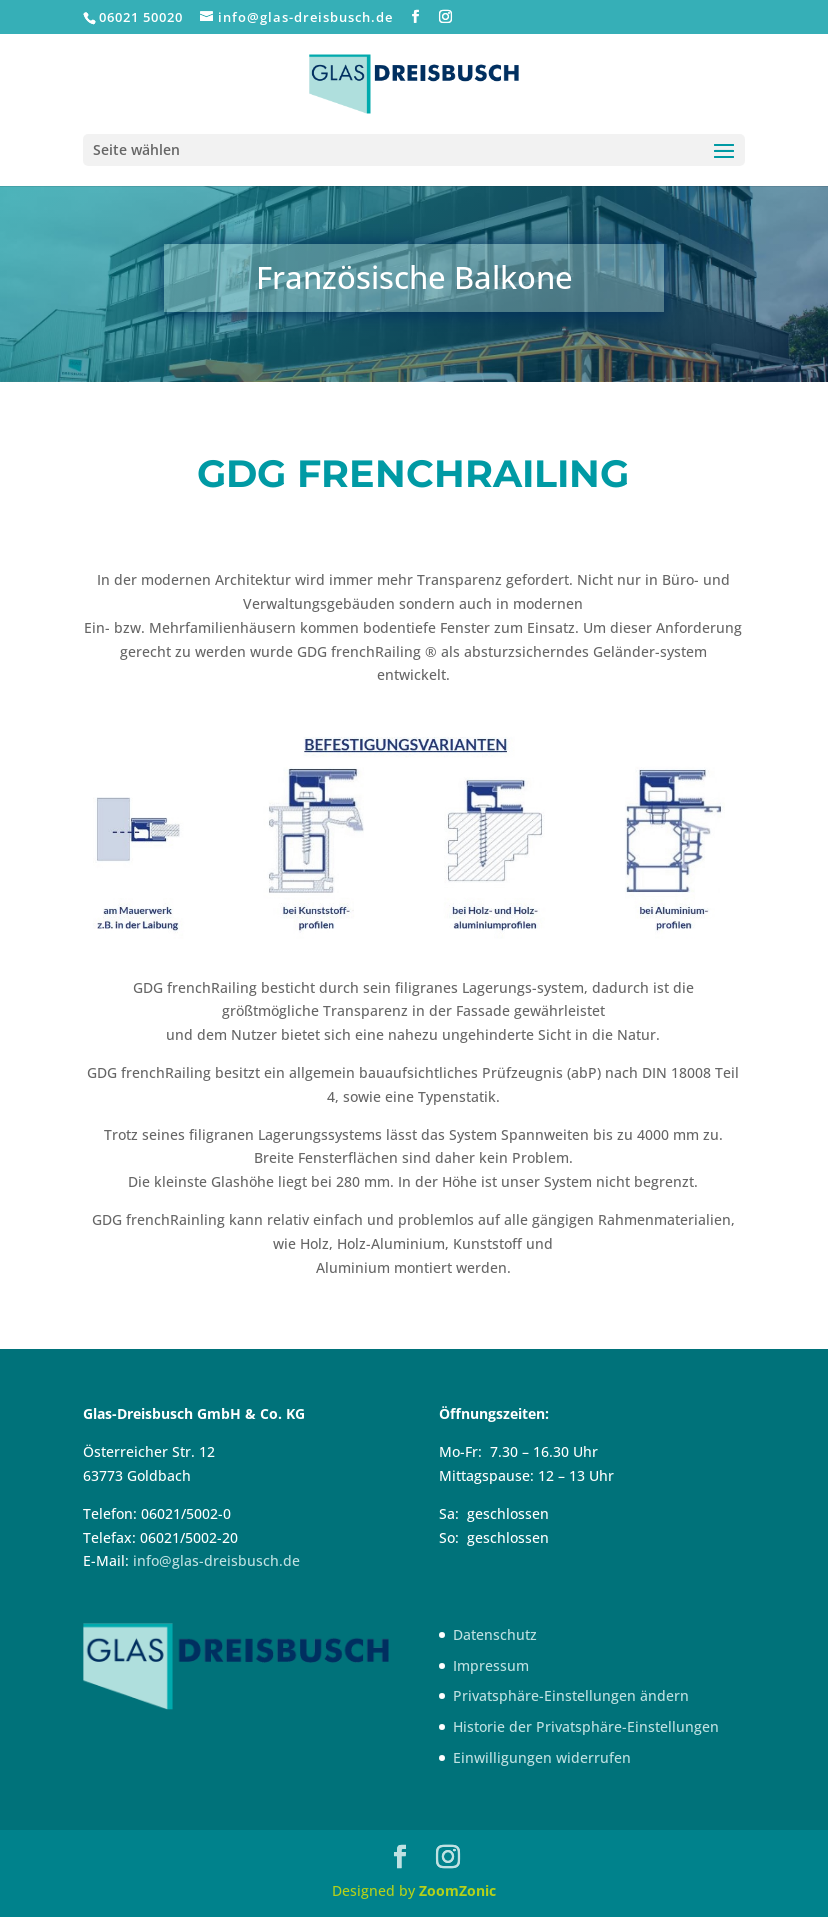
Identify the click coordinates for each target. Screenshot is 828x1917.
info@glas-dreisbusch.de (216, 1560)
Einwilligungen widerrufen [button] (542, 1757)
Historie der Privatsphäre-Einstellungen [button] (586, 1726)
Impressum (491, 1665)
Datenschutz (495, 1634)
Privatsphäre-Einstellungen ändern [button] (571, 1695)
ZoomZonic (457, 1890)
